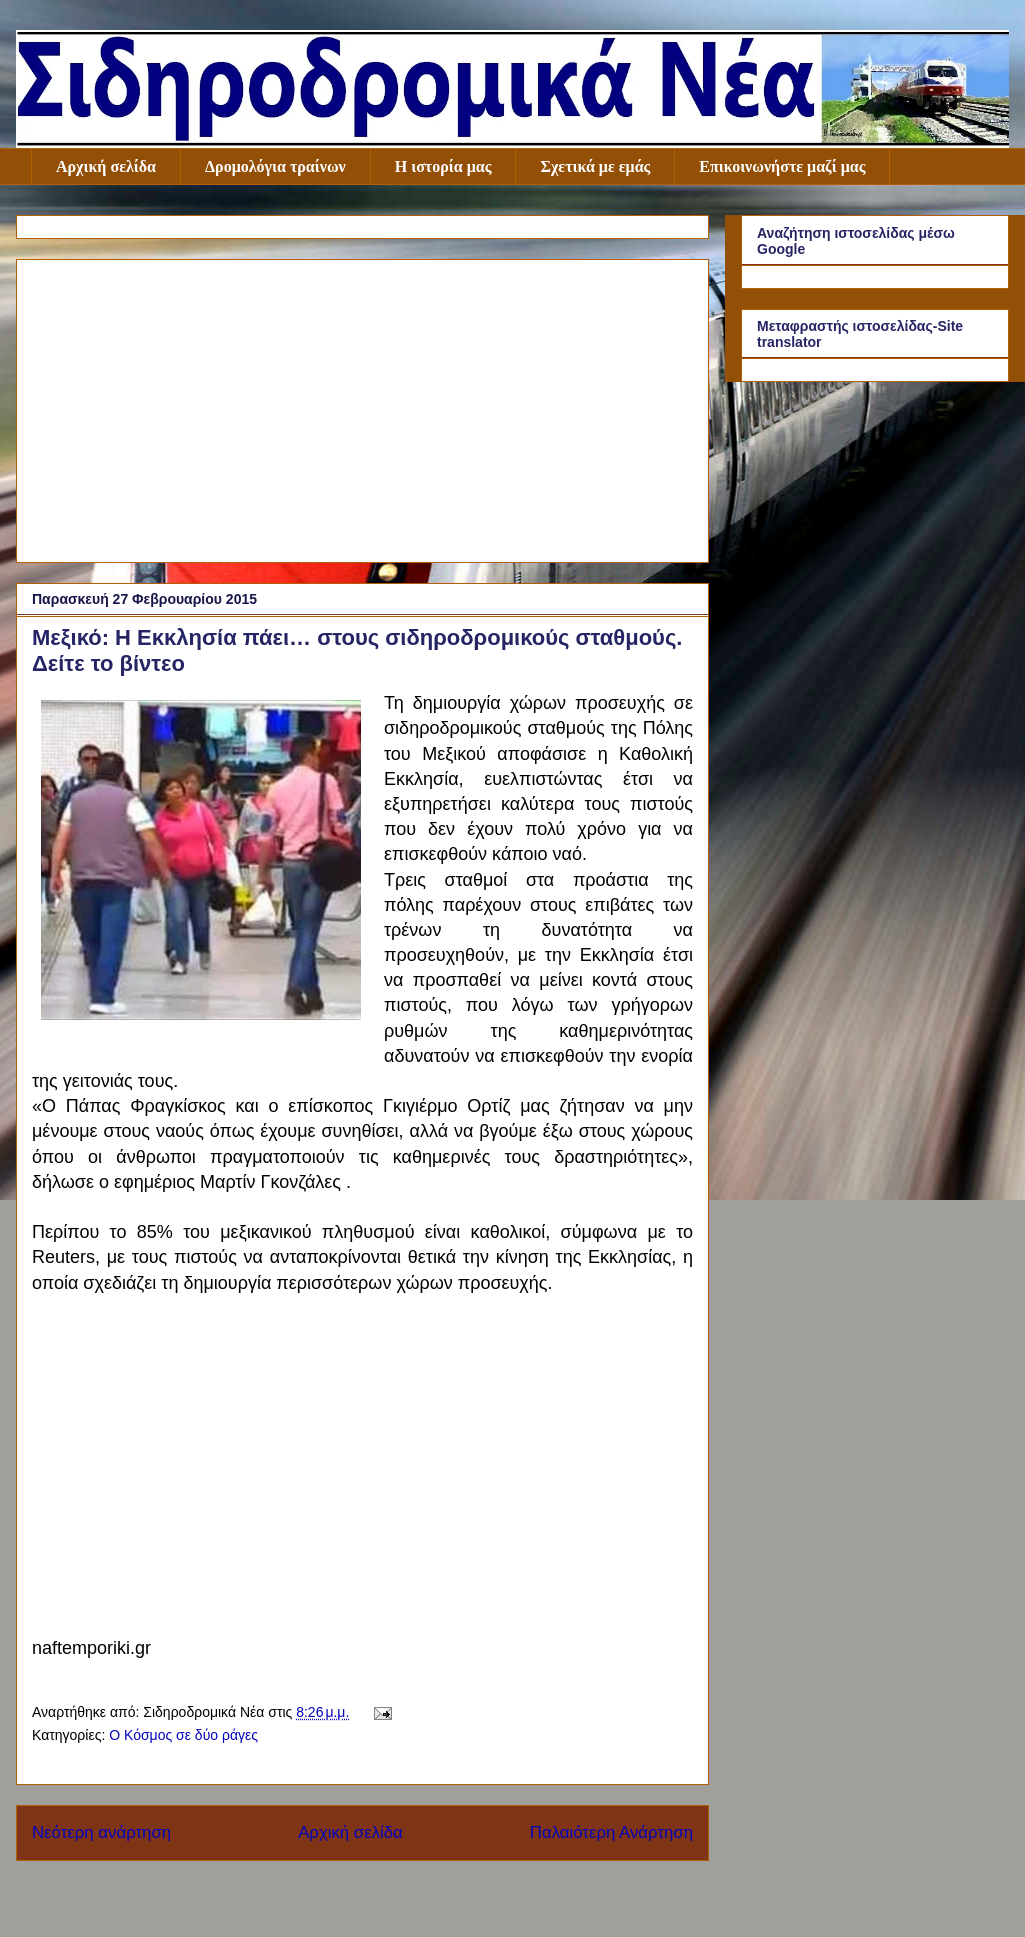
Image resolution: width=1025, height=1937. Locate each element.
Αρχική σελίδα (106, 166)
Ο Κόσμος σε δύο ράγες (183, 1735)
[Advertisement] (362, 407)
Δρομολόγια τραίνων (275, 166)
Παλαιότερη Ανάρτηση (611, 1832)
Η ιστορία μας (443, 166)
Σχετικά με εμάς (595, 166)
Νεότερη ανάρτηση (101, 1832)
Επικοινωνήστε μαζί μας (782, 166)
